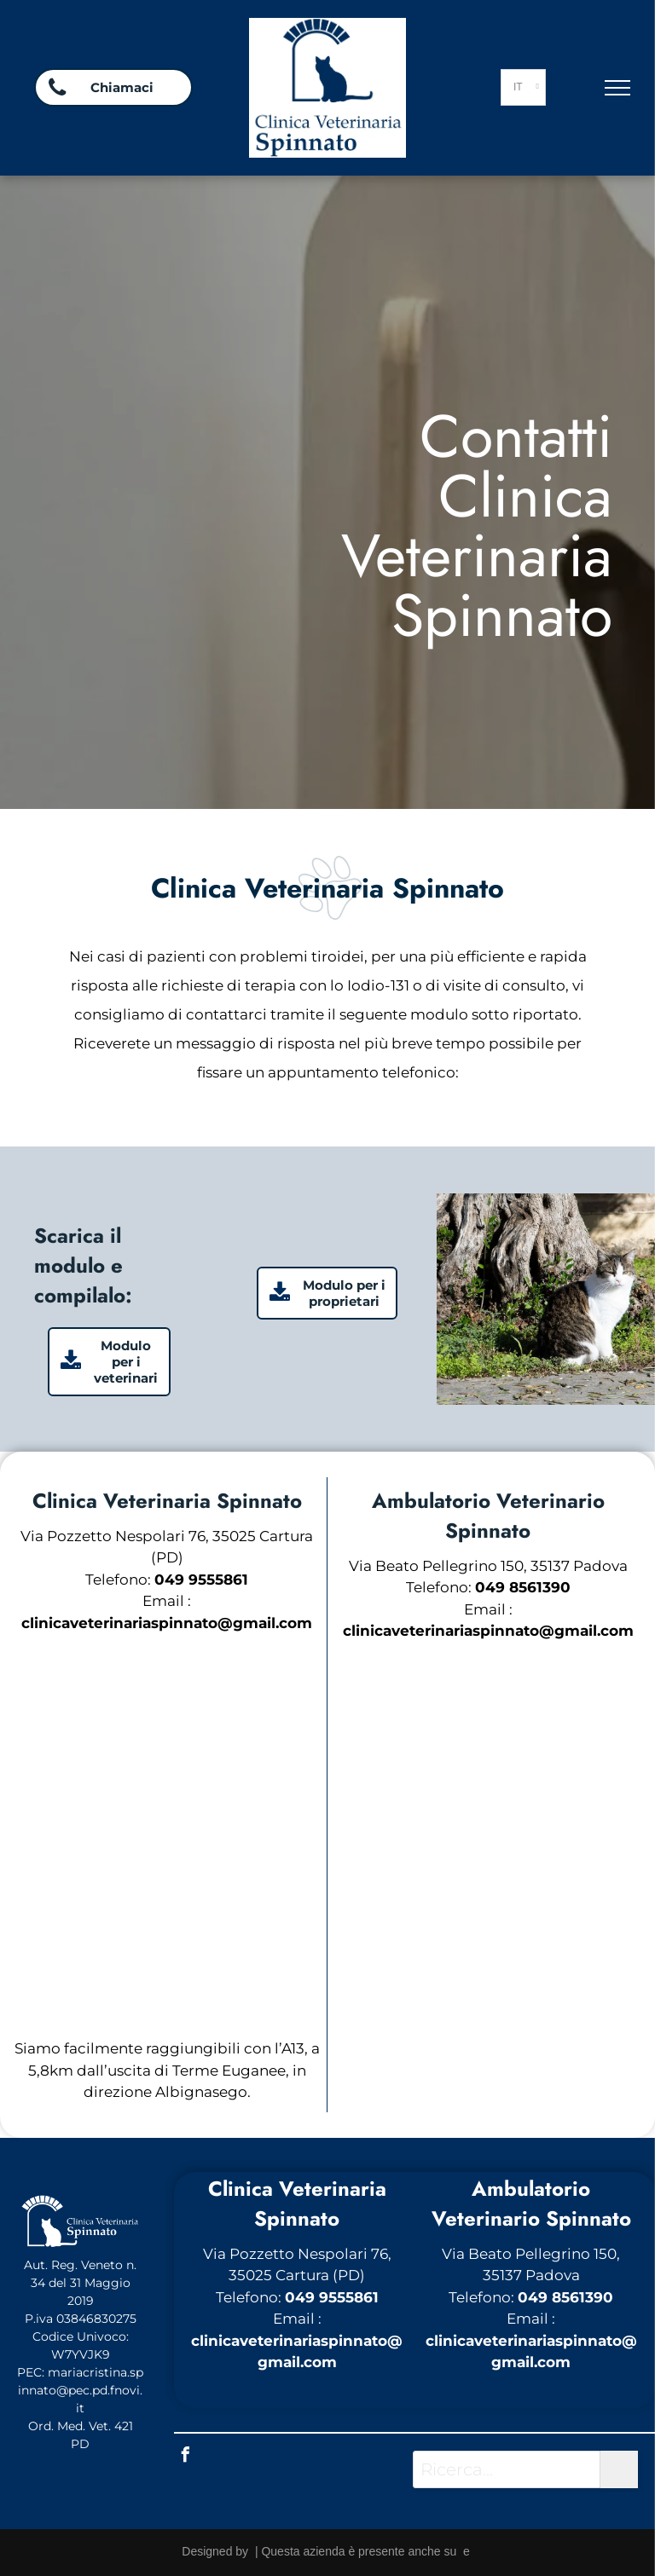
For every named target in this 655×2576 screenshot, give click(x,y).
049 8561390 (565, 2297)
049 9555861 (332, 2297)
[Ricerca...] (506, 2469)
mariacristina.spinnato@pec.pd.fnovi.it (80, 2390)
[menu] (617, 88)
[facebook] (186, 2457)
